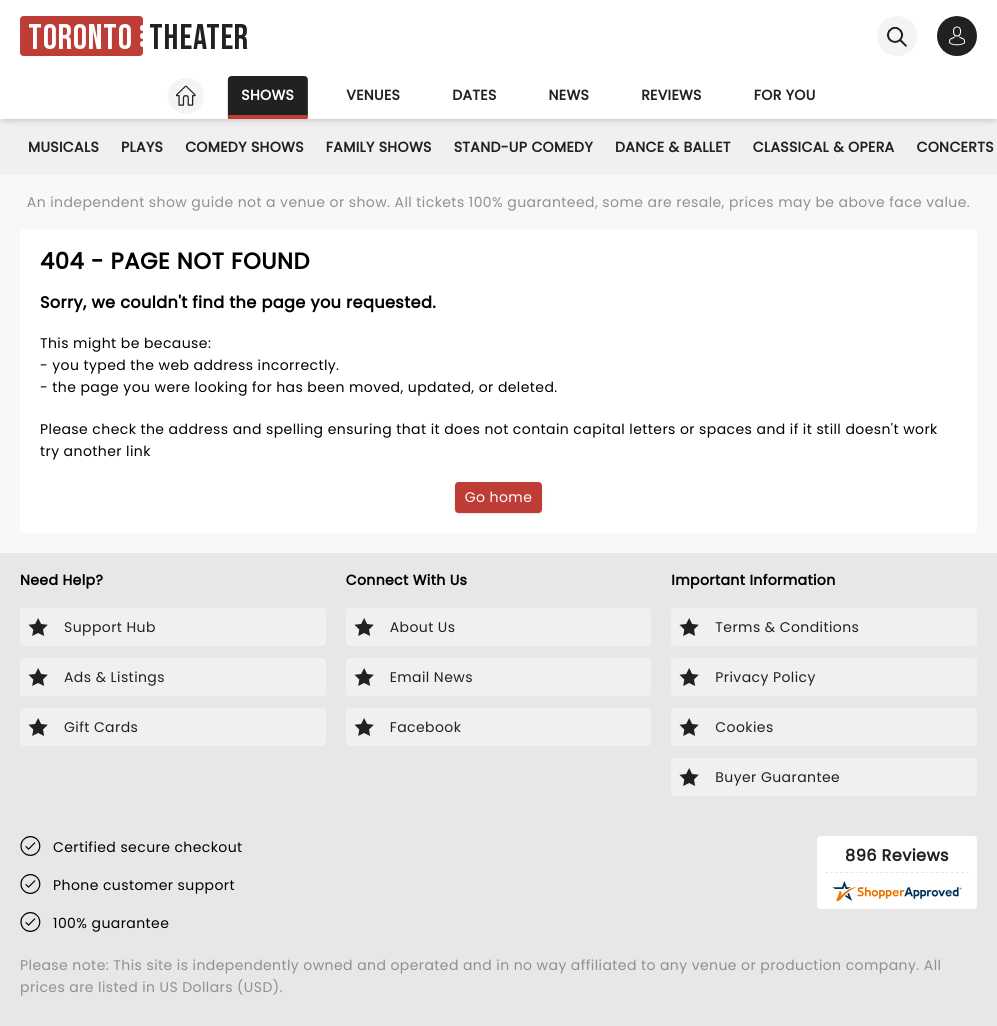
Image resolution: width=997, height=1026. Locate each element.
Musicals (63, 147)
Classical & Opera (824, 147)
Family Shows (379, 147)
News (569, 95)
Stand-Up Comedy (523, 147)
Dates (474, 95)
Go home (499, 497)
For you (785, 95)
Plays (142, 147)
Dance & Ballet (673, 147)
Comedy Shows (244, 147)
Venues (373, 95)
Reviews (671, 95)
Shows (267, 95)
